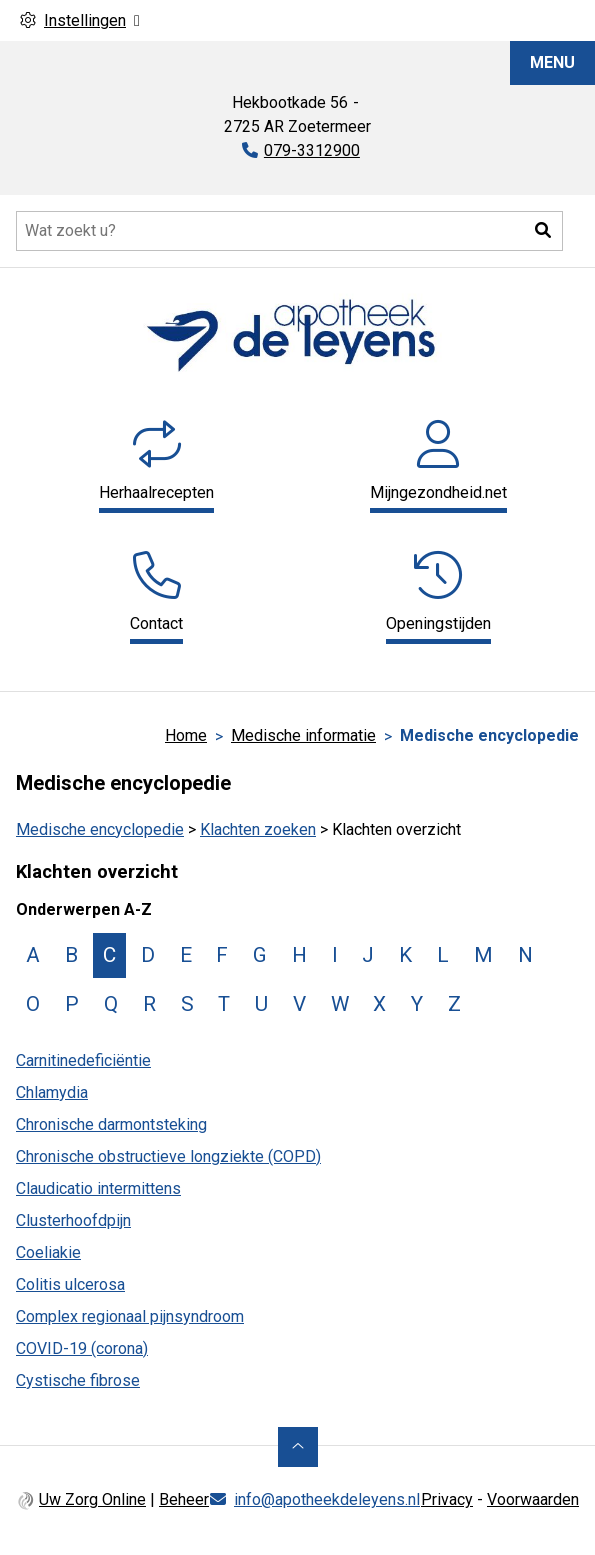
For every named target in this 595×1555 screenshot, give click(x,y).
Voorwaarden (533, 1499)
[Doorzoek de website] (289, 231)
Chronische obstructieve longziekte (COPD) (168, 1156)
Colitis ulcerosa (70, 1284)
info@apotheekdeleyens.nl (327, 1499)
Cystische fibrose (78, 1380)
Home (186, 735)
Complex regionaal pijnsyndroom (130, 1316)
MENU (552, 62)
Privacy (447, 1499)
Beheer (184, 1499)
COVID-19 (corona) (82, 1348)
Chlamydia (52, 1092)
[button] (543, 231)
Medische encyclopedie (100, 829)
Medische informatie (303, 735)
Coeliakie (48, 1252)
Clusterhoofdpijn (73, 1220)
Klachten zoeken (258, 829)
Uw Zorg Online (92, 1499)
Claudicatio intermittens (98, 1188)
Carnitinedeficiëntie (83, 1060)
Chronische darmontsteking (111, 1124)
